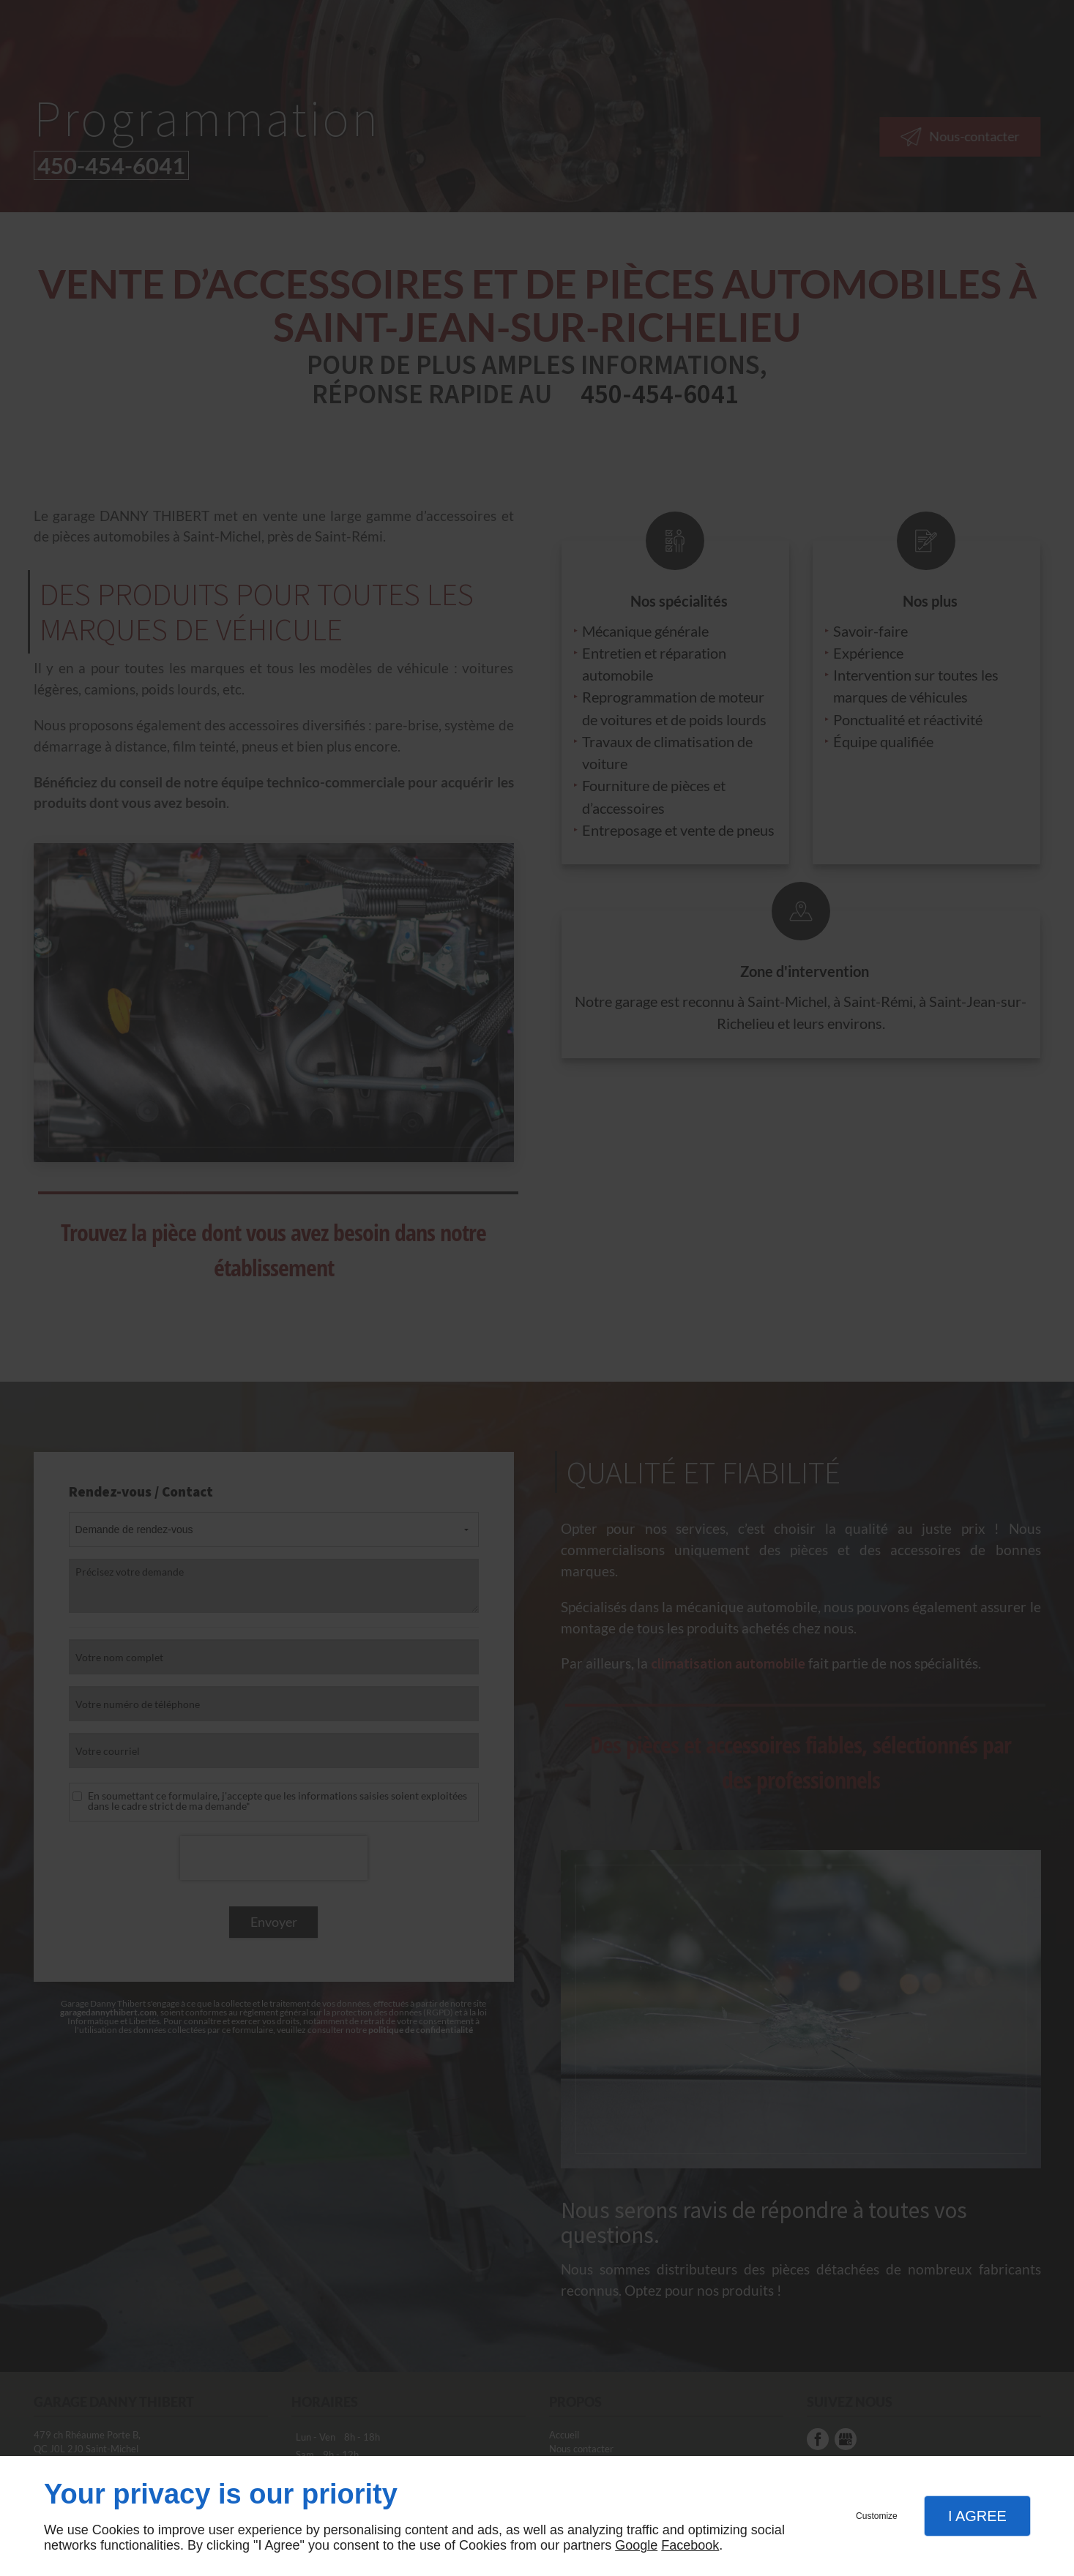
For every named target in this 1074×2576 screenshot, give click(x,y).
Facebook (690, 2545)
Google (636, 2545)
